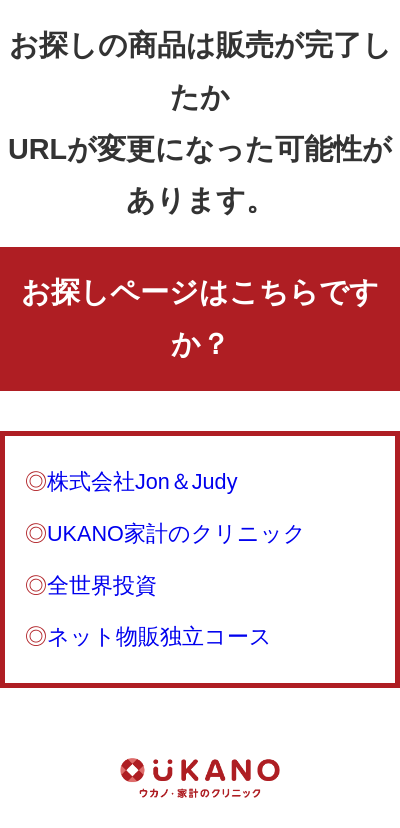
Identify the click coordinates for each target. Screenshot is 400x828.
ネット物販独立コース (159, 636)
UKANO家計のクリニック (176, 533)
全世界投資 (102, 585)
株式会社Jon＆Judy (142, 481)
